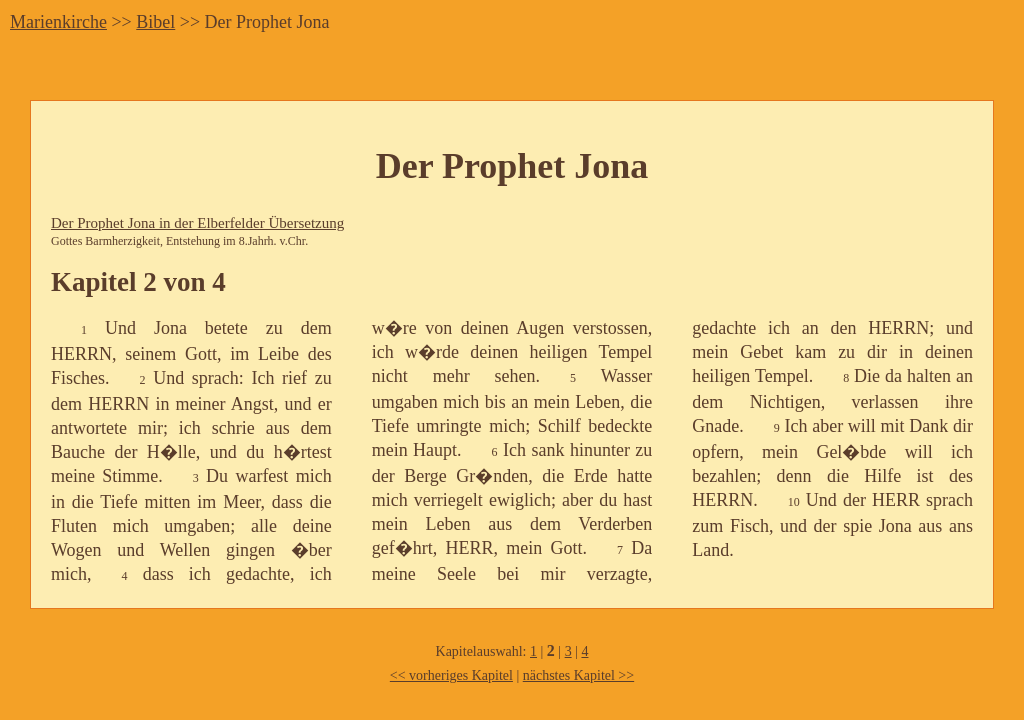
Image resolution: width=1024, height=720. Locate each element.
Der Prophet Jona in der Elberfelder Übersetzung (197, 223)
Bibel (155, 22)
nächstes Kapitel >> (578, 675)
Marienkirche (58, 22)
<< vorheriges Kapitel (451, 675)
